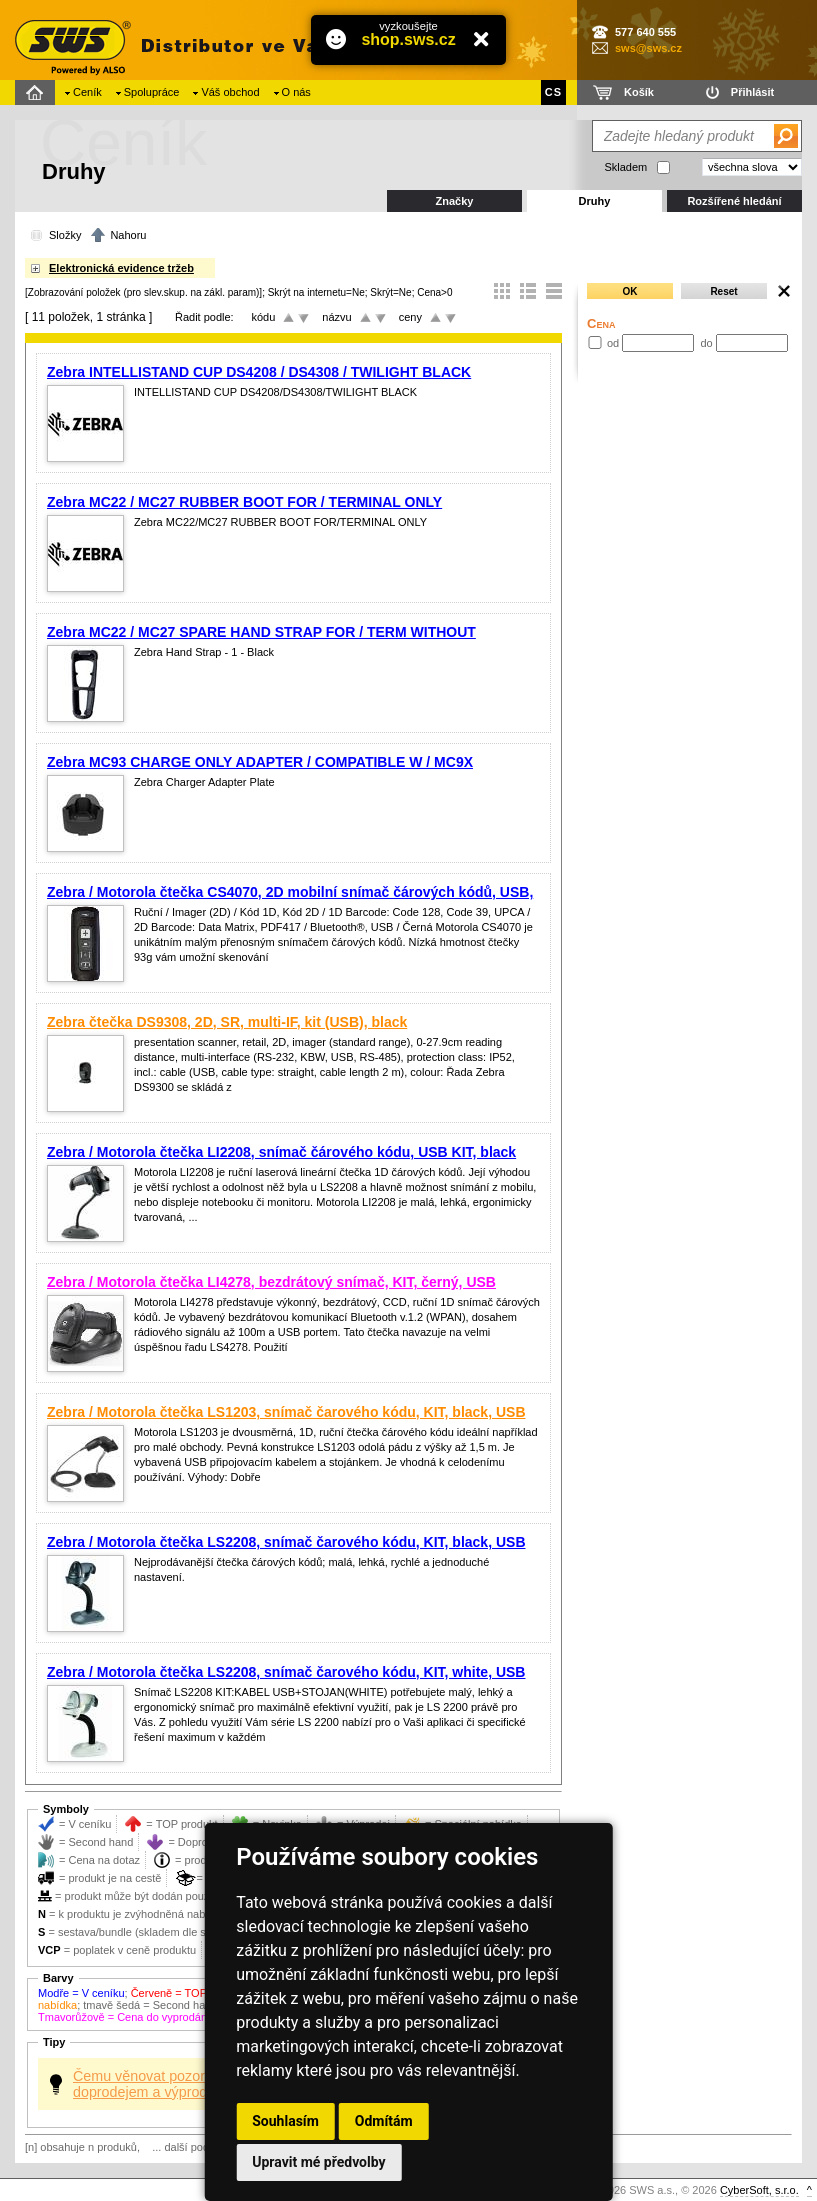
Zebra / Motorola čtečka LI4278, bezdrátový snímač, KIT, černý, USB (271, 1282)
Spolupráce (152, 92)
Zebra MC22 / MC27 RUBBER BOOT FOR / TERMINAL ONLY (244, 502)
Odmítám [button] (384, 2121)
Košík (639, 92)
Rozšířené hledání (734, 201)
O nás (296, 92)
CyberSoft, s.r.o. (759, 2190)
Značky (455, 201)
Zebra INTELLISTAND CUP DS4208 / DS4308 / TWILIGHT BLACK (259, 372)
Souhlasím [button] (285, 2121)
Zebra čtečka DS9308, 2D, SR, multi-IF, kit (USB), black (227, 1022)
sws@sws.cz (648, 48)
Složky (65, 235)
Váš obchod (230, 92)
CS (553, 92)
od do (687, 343)
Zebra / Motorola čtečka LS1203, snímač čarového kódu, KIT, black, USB (286, 1412)
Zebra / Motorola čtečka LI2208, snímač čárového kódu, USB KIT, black (281, 1152)
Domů (37, 92)
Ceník (87, 92)
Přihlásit (752, 92)
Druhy (595, 201)
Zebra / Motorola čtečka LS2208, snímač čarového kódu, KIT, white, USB (286, 1672)
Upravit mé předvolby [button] (318, 2162)
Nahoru (128, 235)
